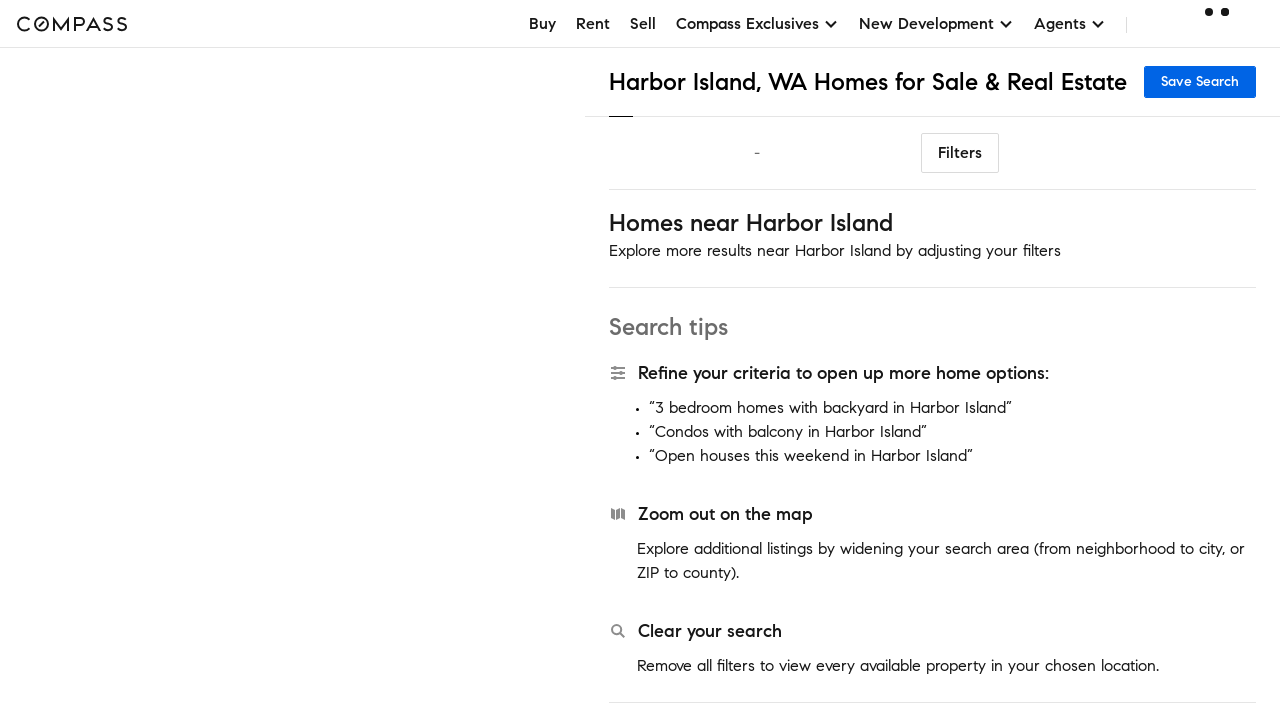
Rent (593, 23)
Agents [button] (1070, 23)
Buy (542, 23)
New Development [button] (936, 23)
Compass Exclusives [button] (757, 23)
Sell (643, 23)
